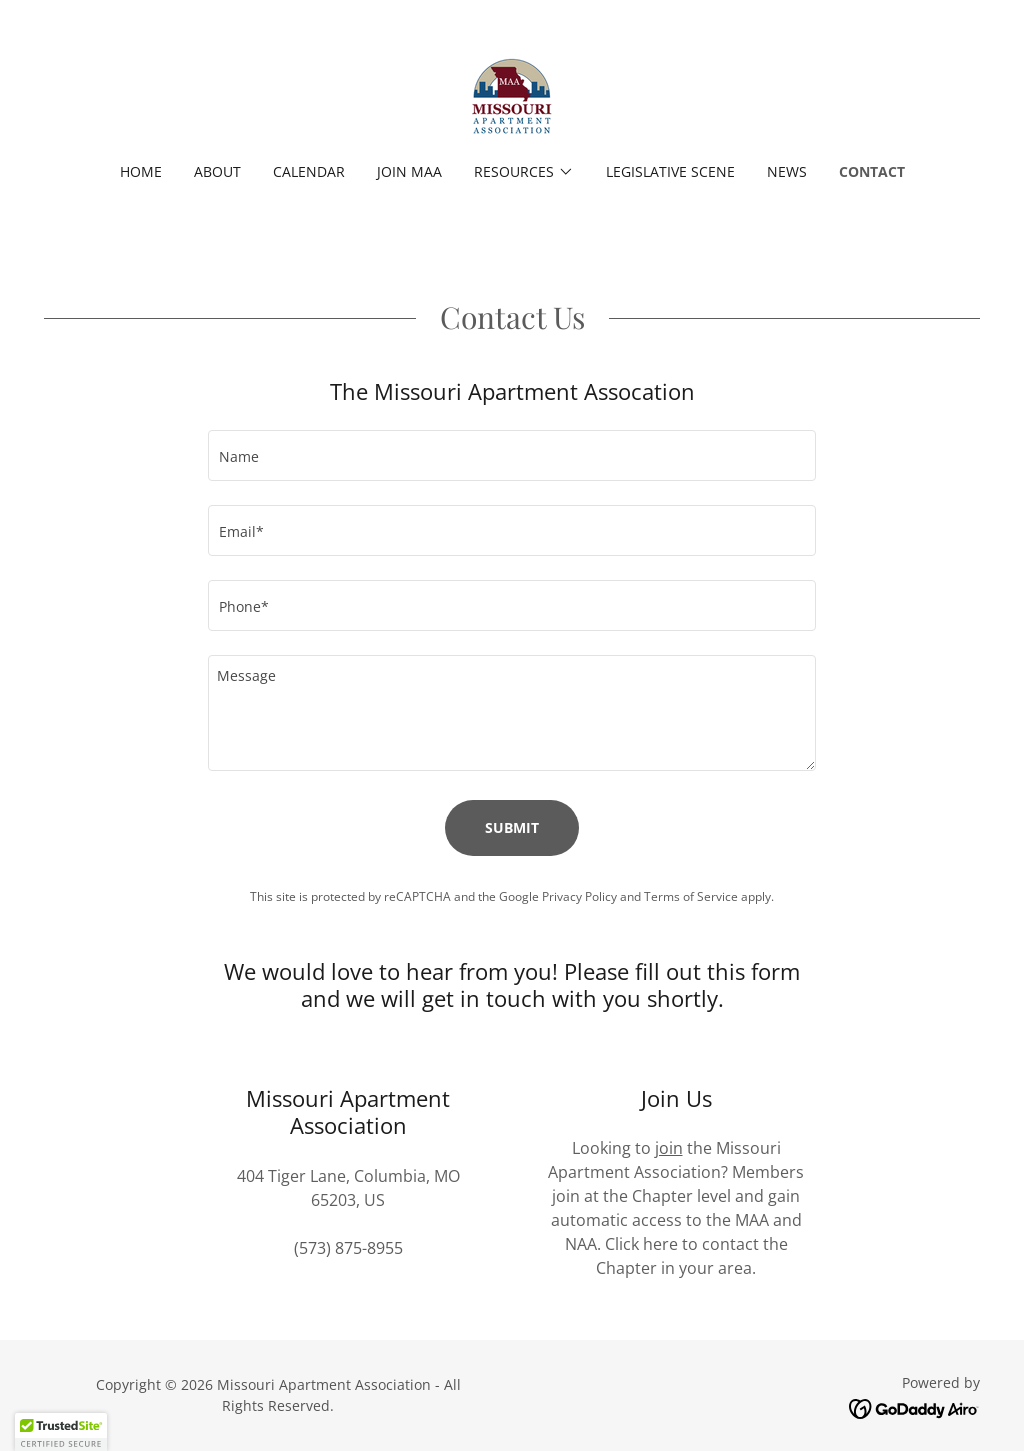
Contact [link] (872, 171)
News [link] (787, 171)
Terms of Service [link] (691, 896)
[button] (524, 172)
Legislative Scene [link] (670, 171)
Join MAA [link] (409, 171)
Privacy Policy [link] (579, 896)
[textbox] (512, 455)
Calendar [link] (309, 171)
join (669, 1148)
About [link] (217, 171)
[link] (512, 94)
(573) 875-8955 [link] (348, 1248)
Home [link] (141, 171)
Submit (512, 827)
